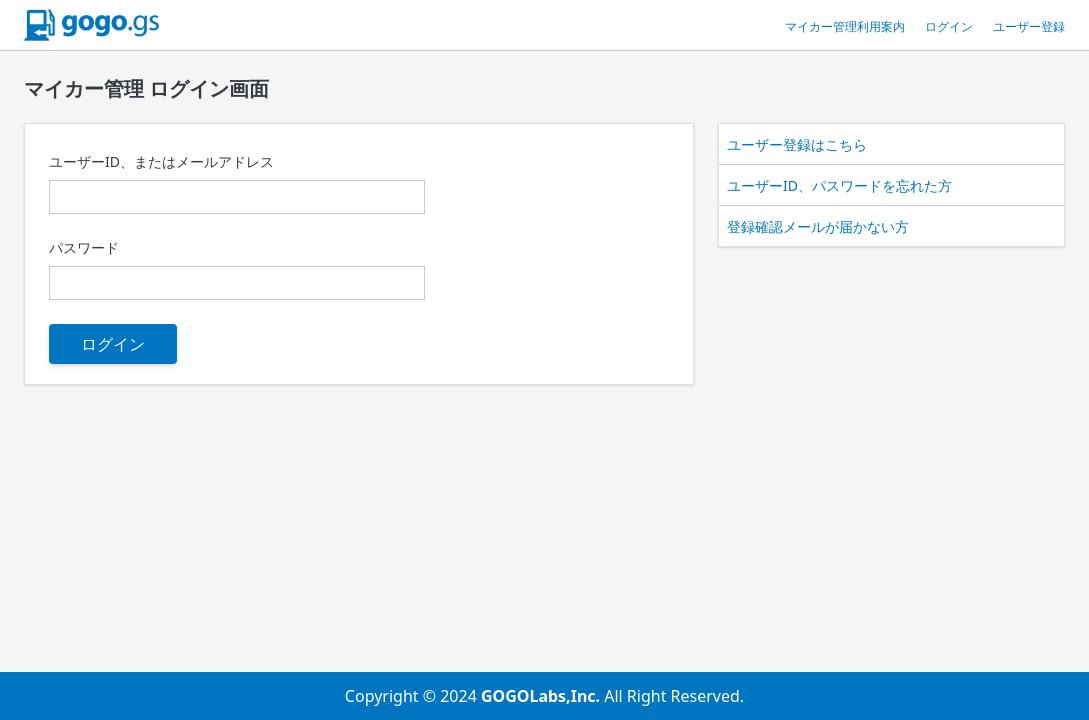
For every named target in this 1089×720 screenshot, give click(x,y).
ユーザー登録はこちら (797, 144)
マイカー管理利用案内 (845, 26)
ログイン (949, 26)
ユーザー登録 (1029, 26)
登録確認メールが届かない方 (818, 226)
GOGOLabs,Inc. (542, 696)
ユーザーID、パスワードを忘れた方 (839, 185)
